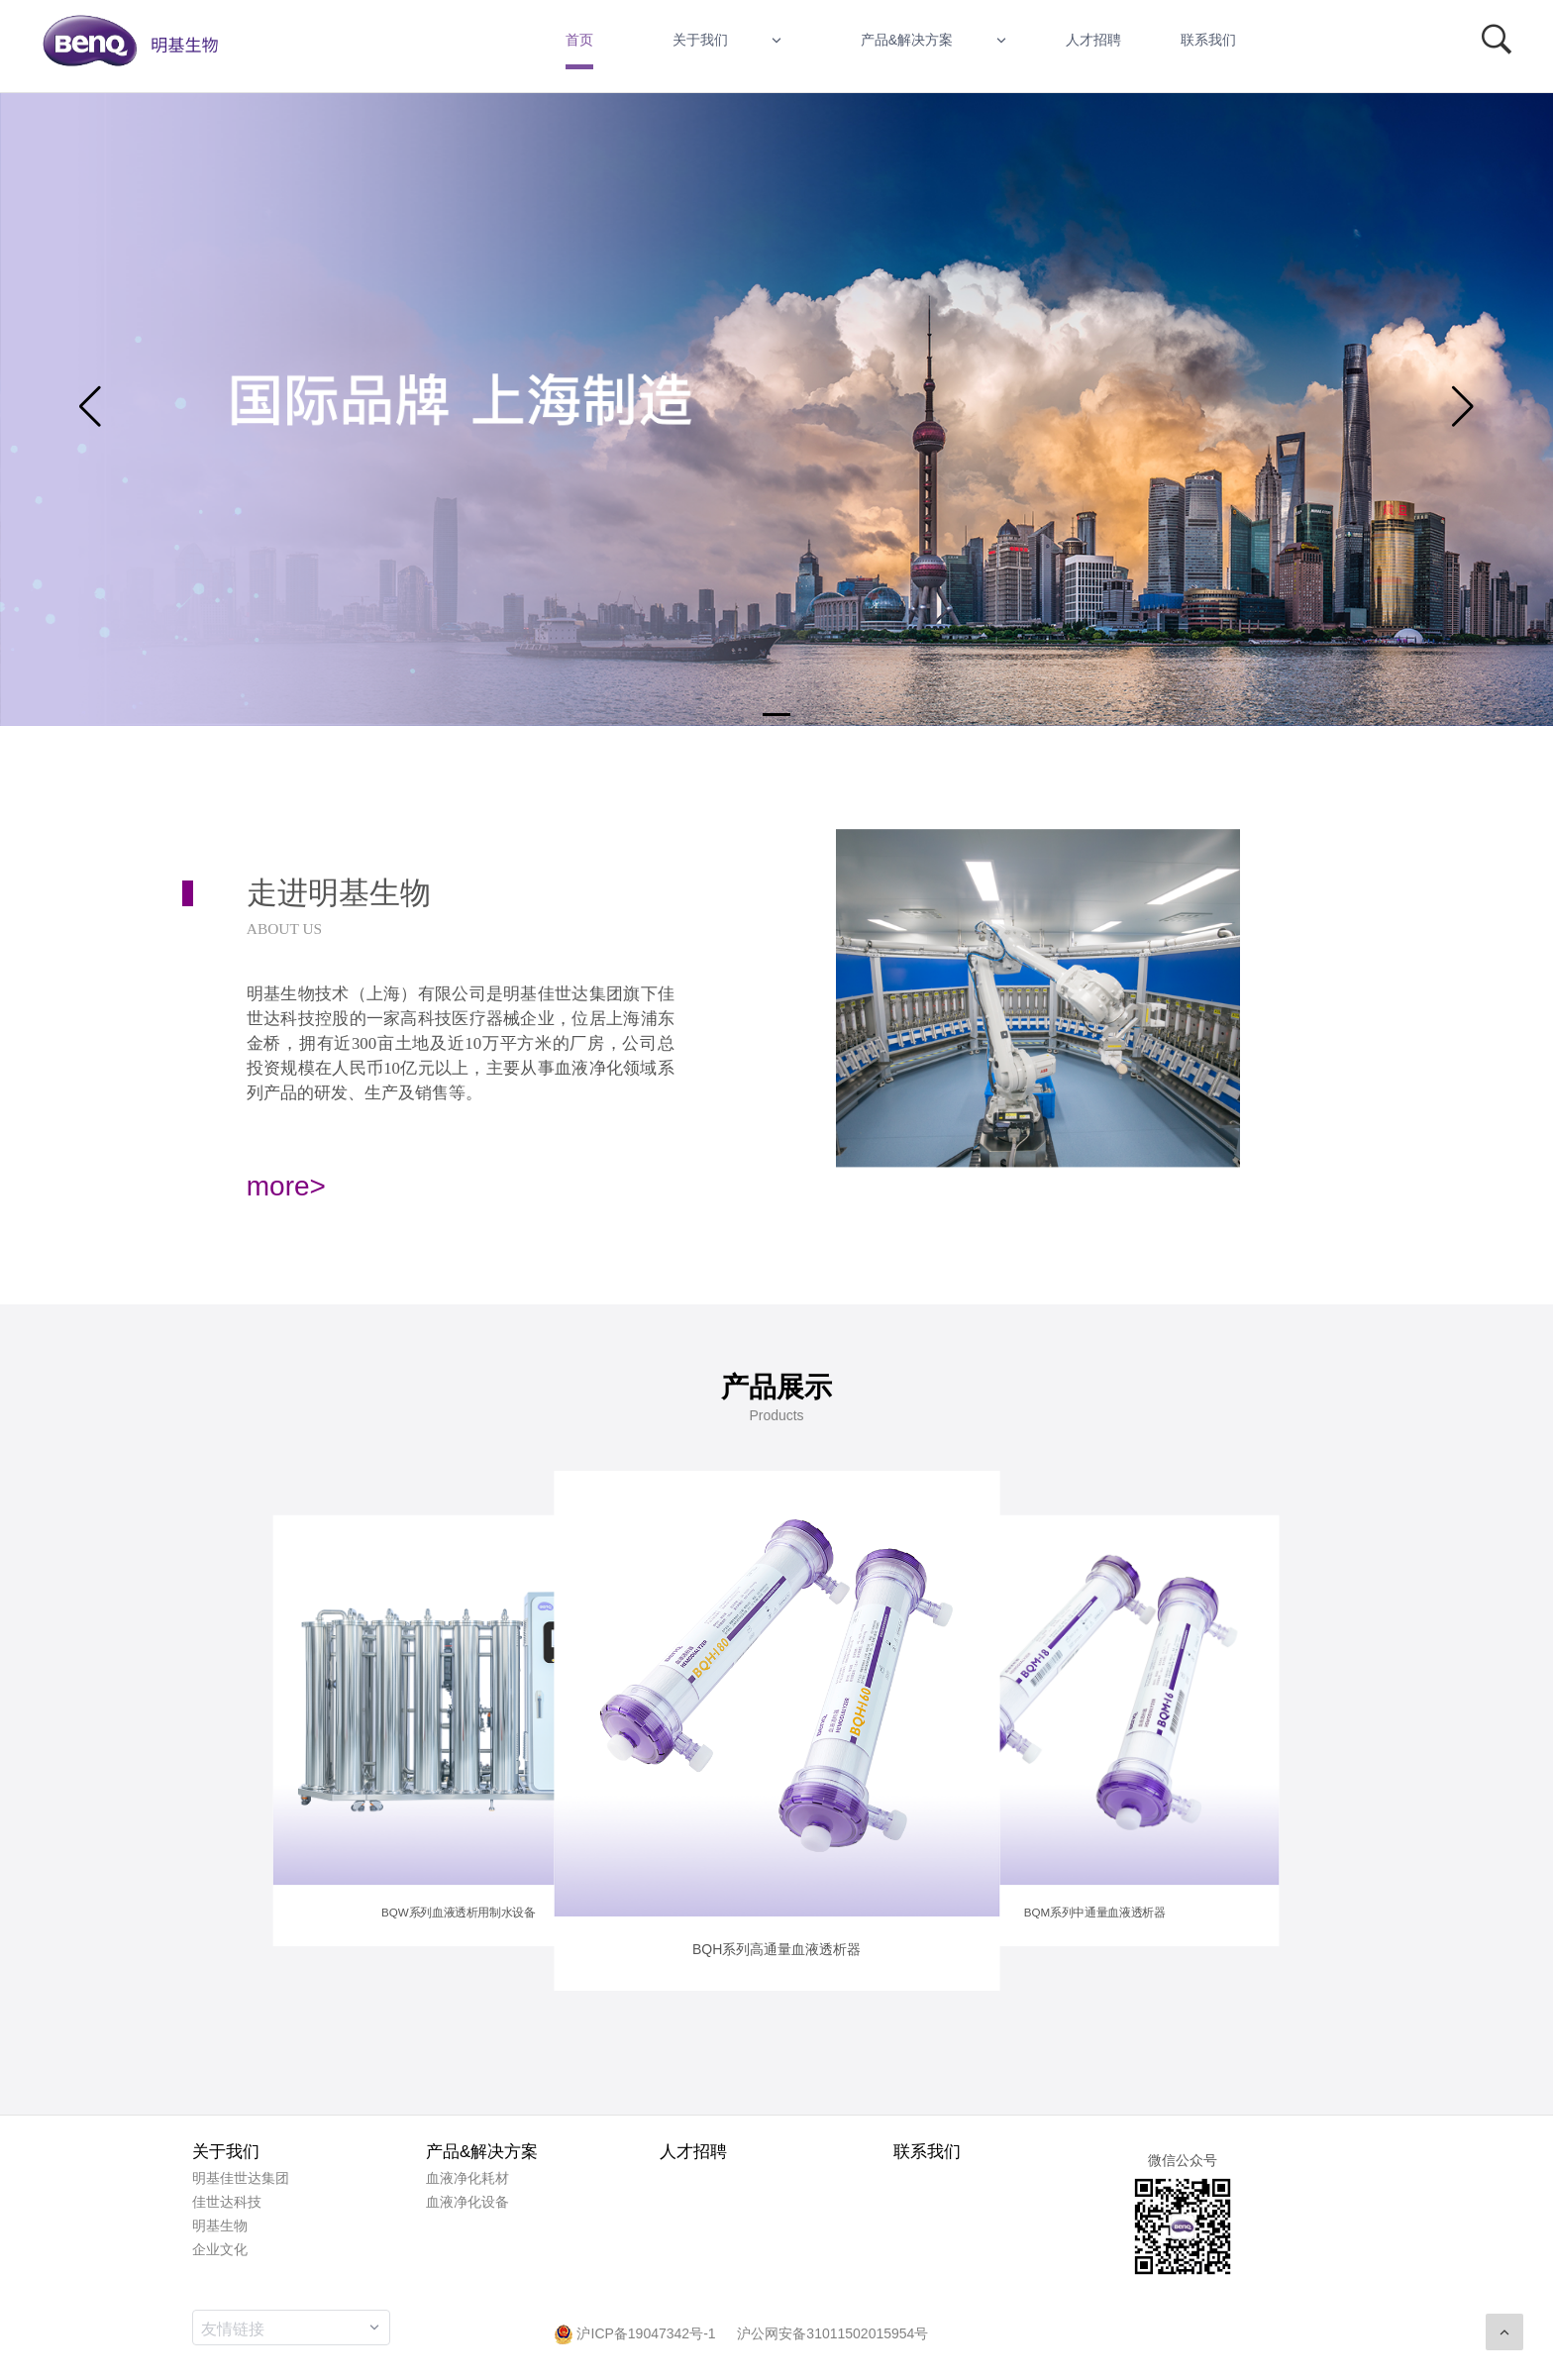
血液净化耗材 (467, 2178)
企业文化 (220, 2249)
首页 (579, 40)
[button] (776, 714)
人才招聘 (1093, 40)
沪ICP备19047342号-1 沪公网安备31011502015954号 (741, 2333)
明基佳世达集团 (240, 2178)
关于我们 (700, 40)
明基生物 (220, 2225)
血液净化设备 (467, 2202)
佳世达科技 (226, 2202)
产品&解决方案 (907, 40)
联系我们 (1208, 40)
